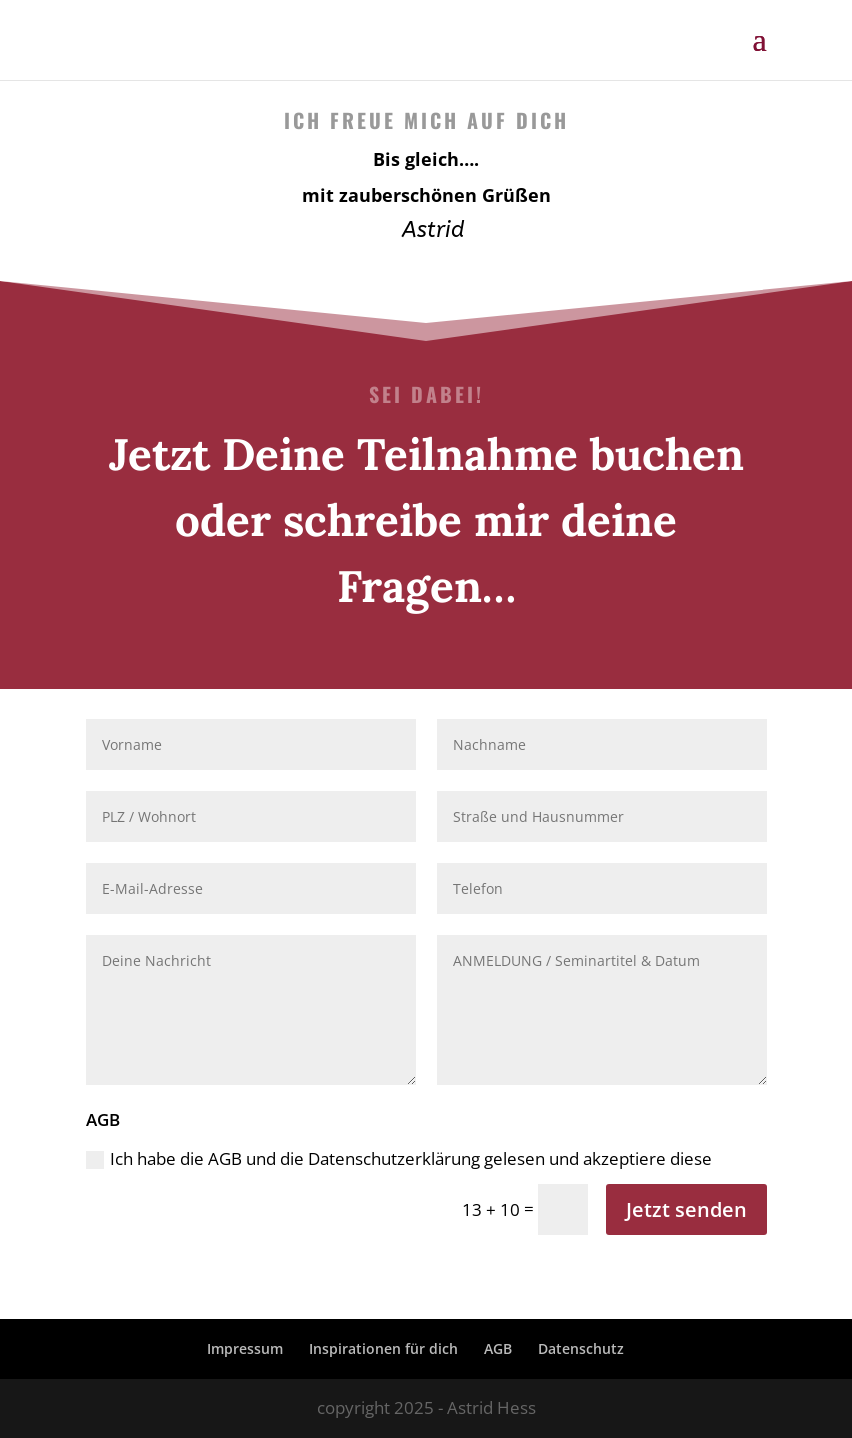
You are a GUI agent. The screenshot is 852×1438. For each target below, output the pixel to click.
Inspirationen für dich (383, 1348)
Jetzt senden (686, 1209)
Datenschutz (581, 1348)
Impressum (245, 1348)
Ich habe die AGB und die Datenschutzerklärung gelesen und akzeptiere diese (399, 1158)
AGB (498, 1348)
